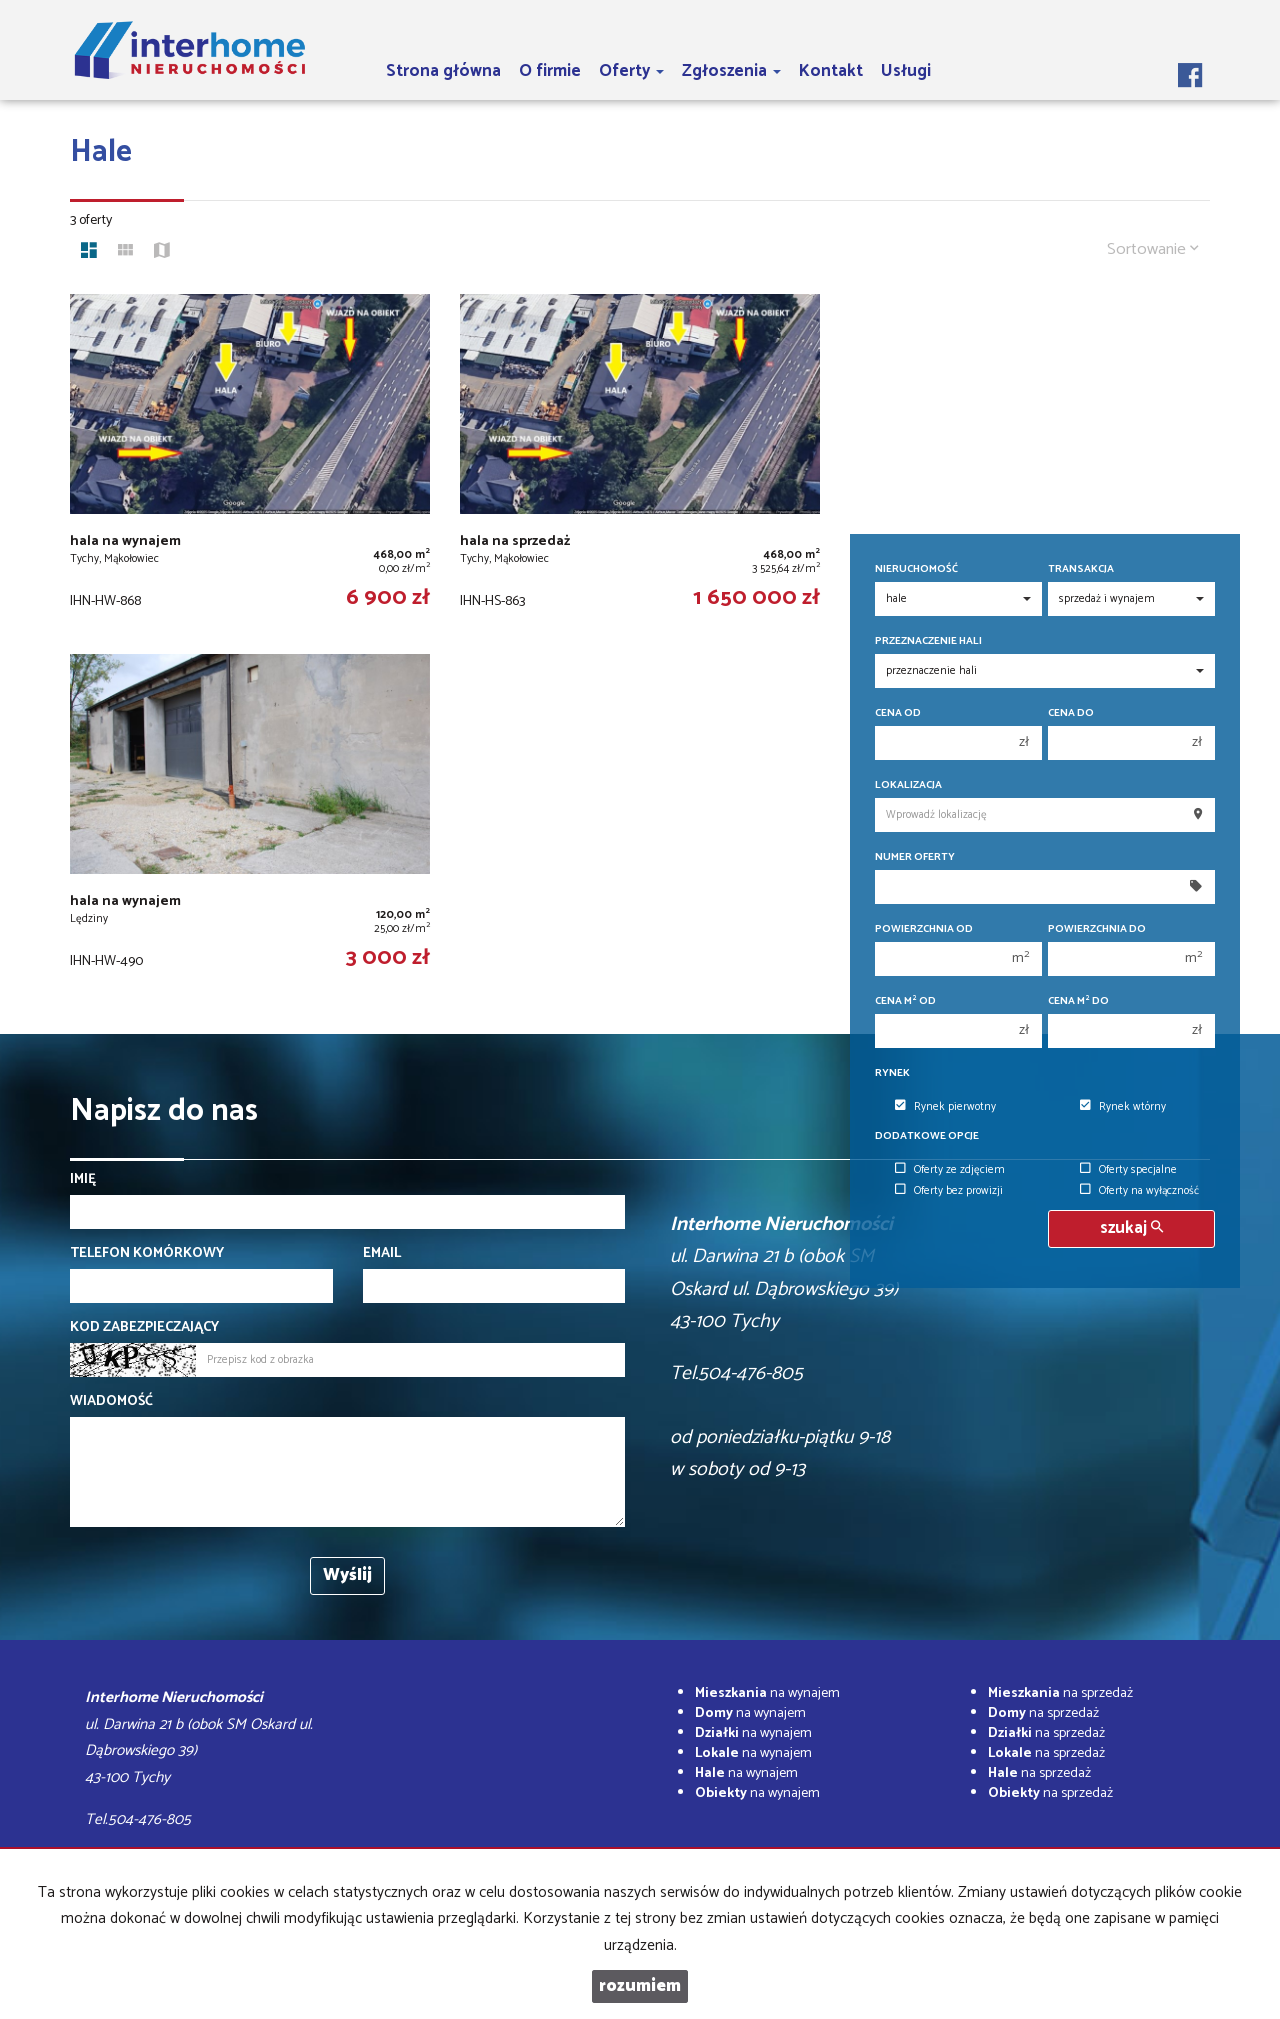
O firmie (550, 71)
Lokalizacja (908, 785)
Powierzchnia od (924, 929)
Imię (83, 1180)
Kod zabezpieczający (144, 1328)
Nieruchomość (916, 569)
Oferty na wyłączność (1139, 1191)
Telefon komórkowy (147, 1254)
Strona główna (443, 71)
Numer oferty (915, 857)
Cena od (898, 713)
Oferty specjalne (1128, 1170)
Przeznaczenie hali (928, 641)
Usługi (906, 71)
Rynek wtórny (1123, 1107)
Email (382, 1254)
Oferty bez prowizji (949, 1191)
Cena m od (905, 1001)
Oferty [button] (631, 71)
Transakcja (1081, 569)
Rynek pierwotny (945, 1107)
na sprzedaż (1060, 1693)
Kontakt (831, 71)
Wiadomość (111, 1402)
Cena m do (1078, 1001)
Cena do (1071, 713)
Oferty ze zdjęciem (950, 1170)
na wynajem (767, 1693)
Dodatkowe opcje (927, 1136)
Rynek (892, 1073)
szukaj (1131, 1228)
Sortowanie (1153, 249)
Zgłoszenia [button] (731, 71)
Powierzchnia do (1097, 929)
